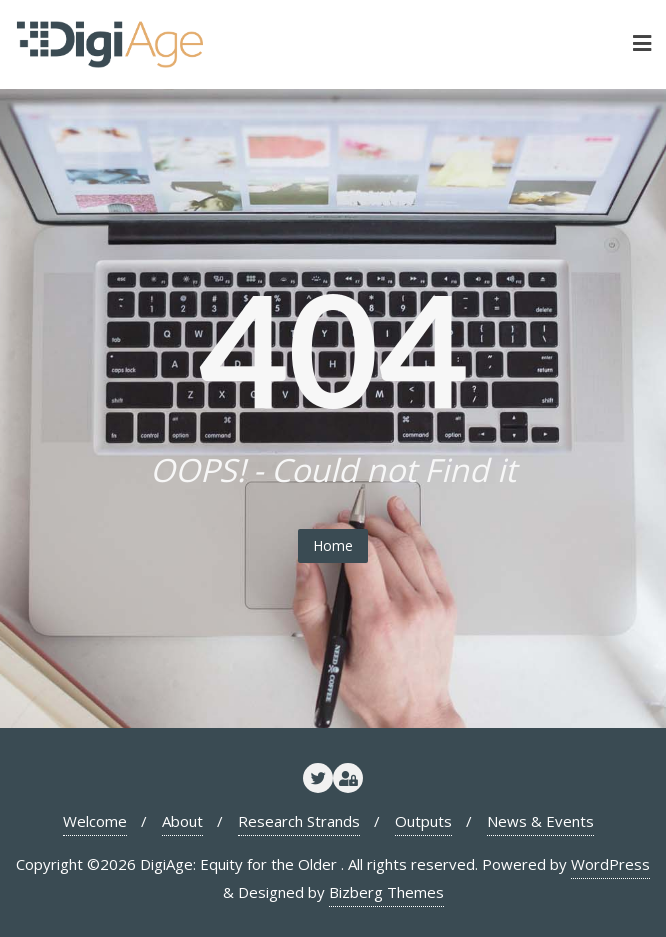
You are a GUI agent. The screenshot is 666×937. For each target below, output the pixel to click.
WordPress (610, 864)
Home (333, 545)
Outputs (423, 821)
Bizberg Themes (386, 892)
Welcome (95, 821)
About (182, 821)
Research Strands (299, 821)
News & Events (540, 821)
